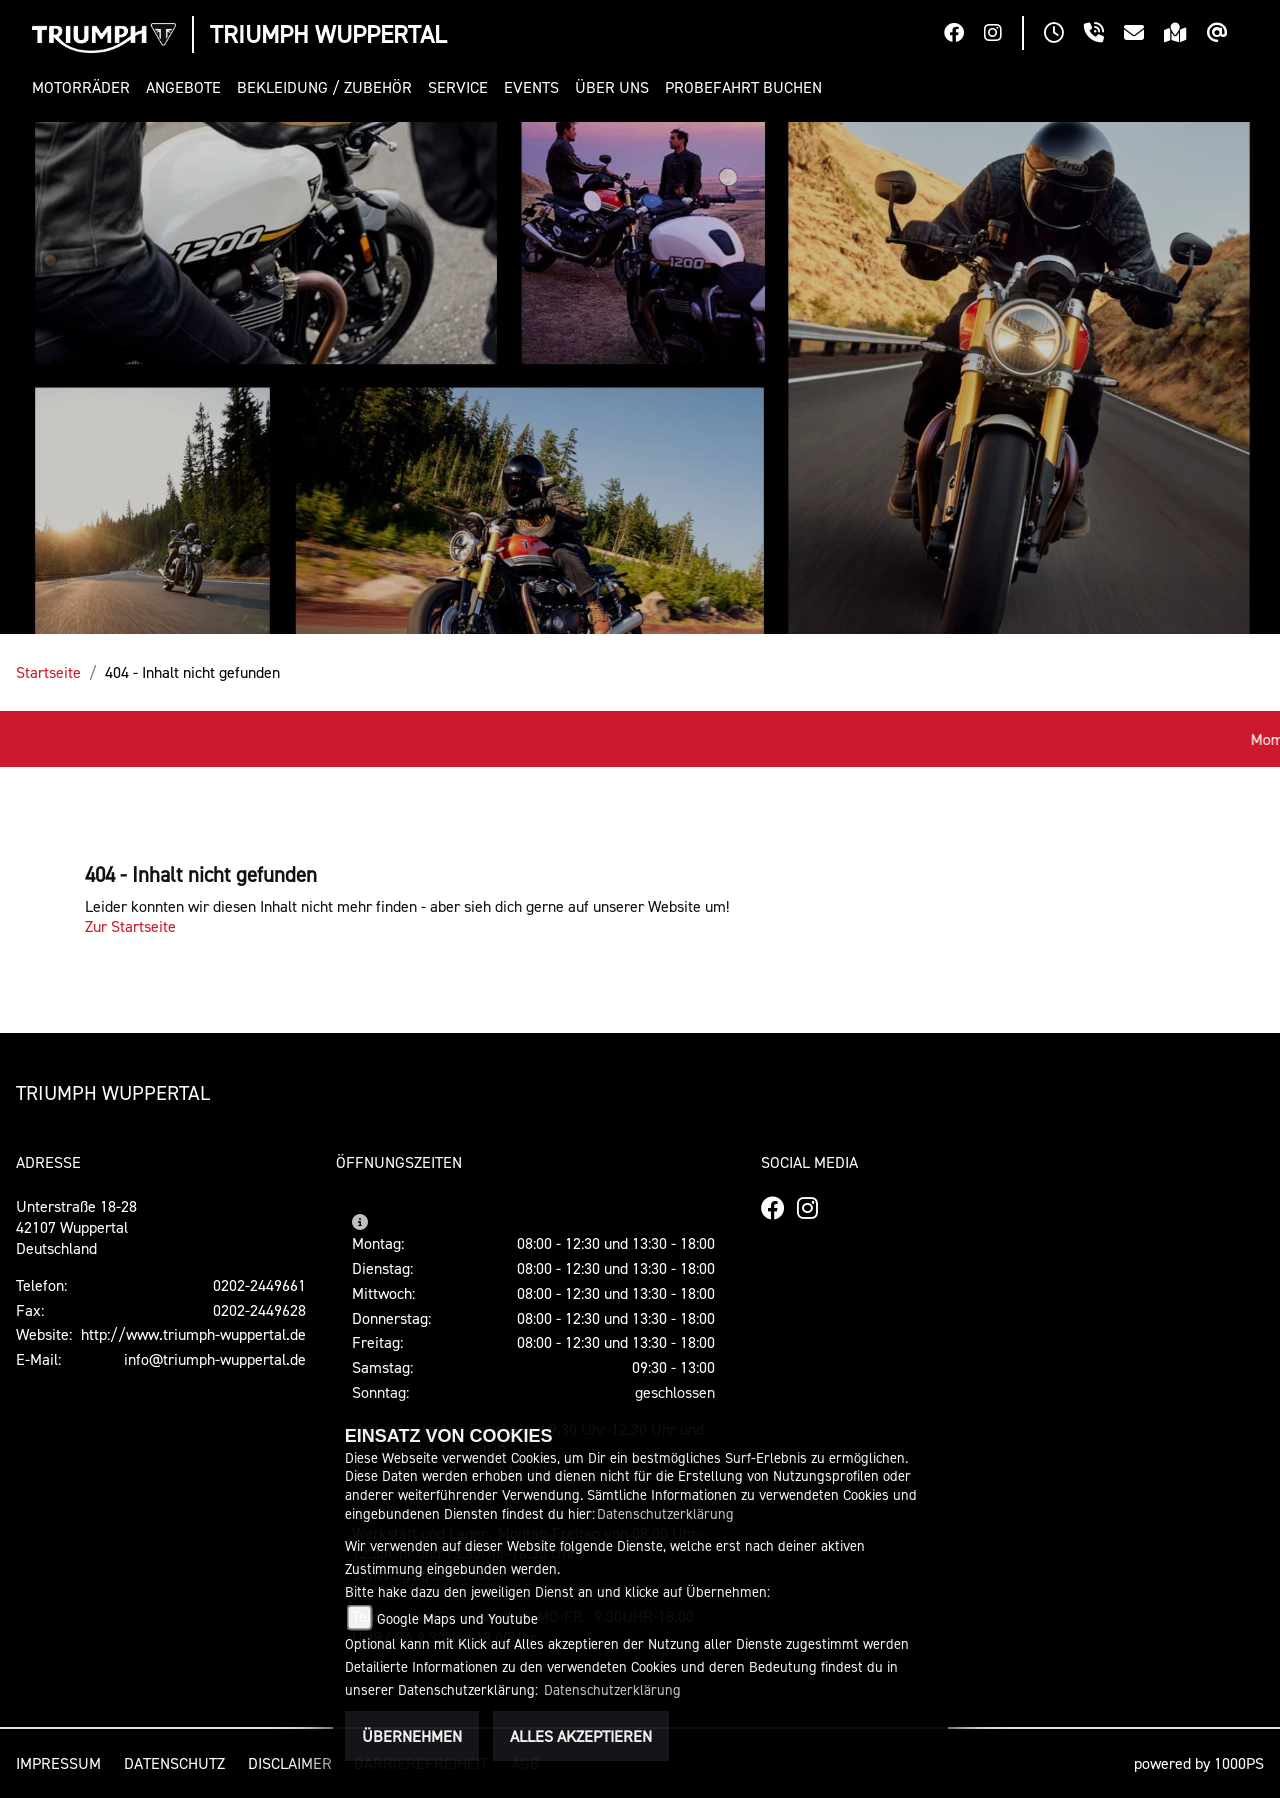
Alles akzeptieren (581, 1736)
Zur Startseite (130, 926)
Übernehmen (412, 1736)
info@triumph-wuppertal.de (215, 1359)
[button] (85, 87)
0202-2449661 (259, 1285)
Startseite (48, 672)
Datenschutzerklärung (665, 1513)
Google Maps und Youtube (457, 1618)
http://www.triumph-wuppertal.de (193, 1334)
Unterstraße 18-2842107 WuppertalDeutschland (76, 1227)
